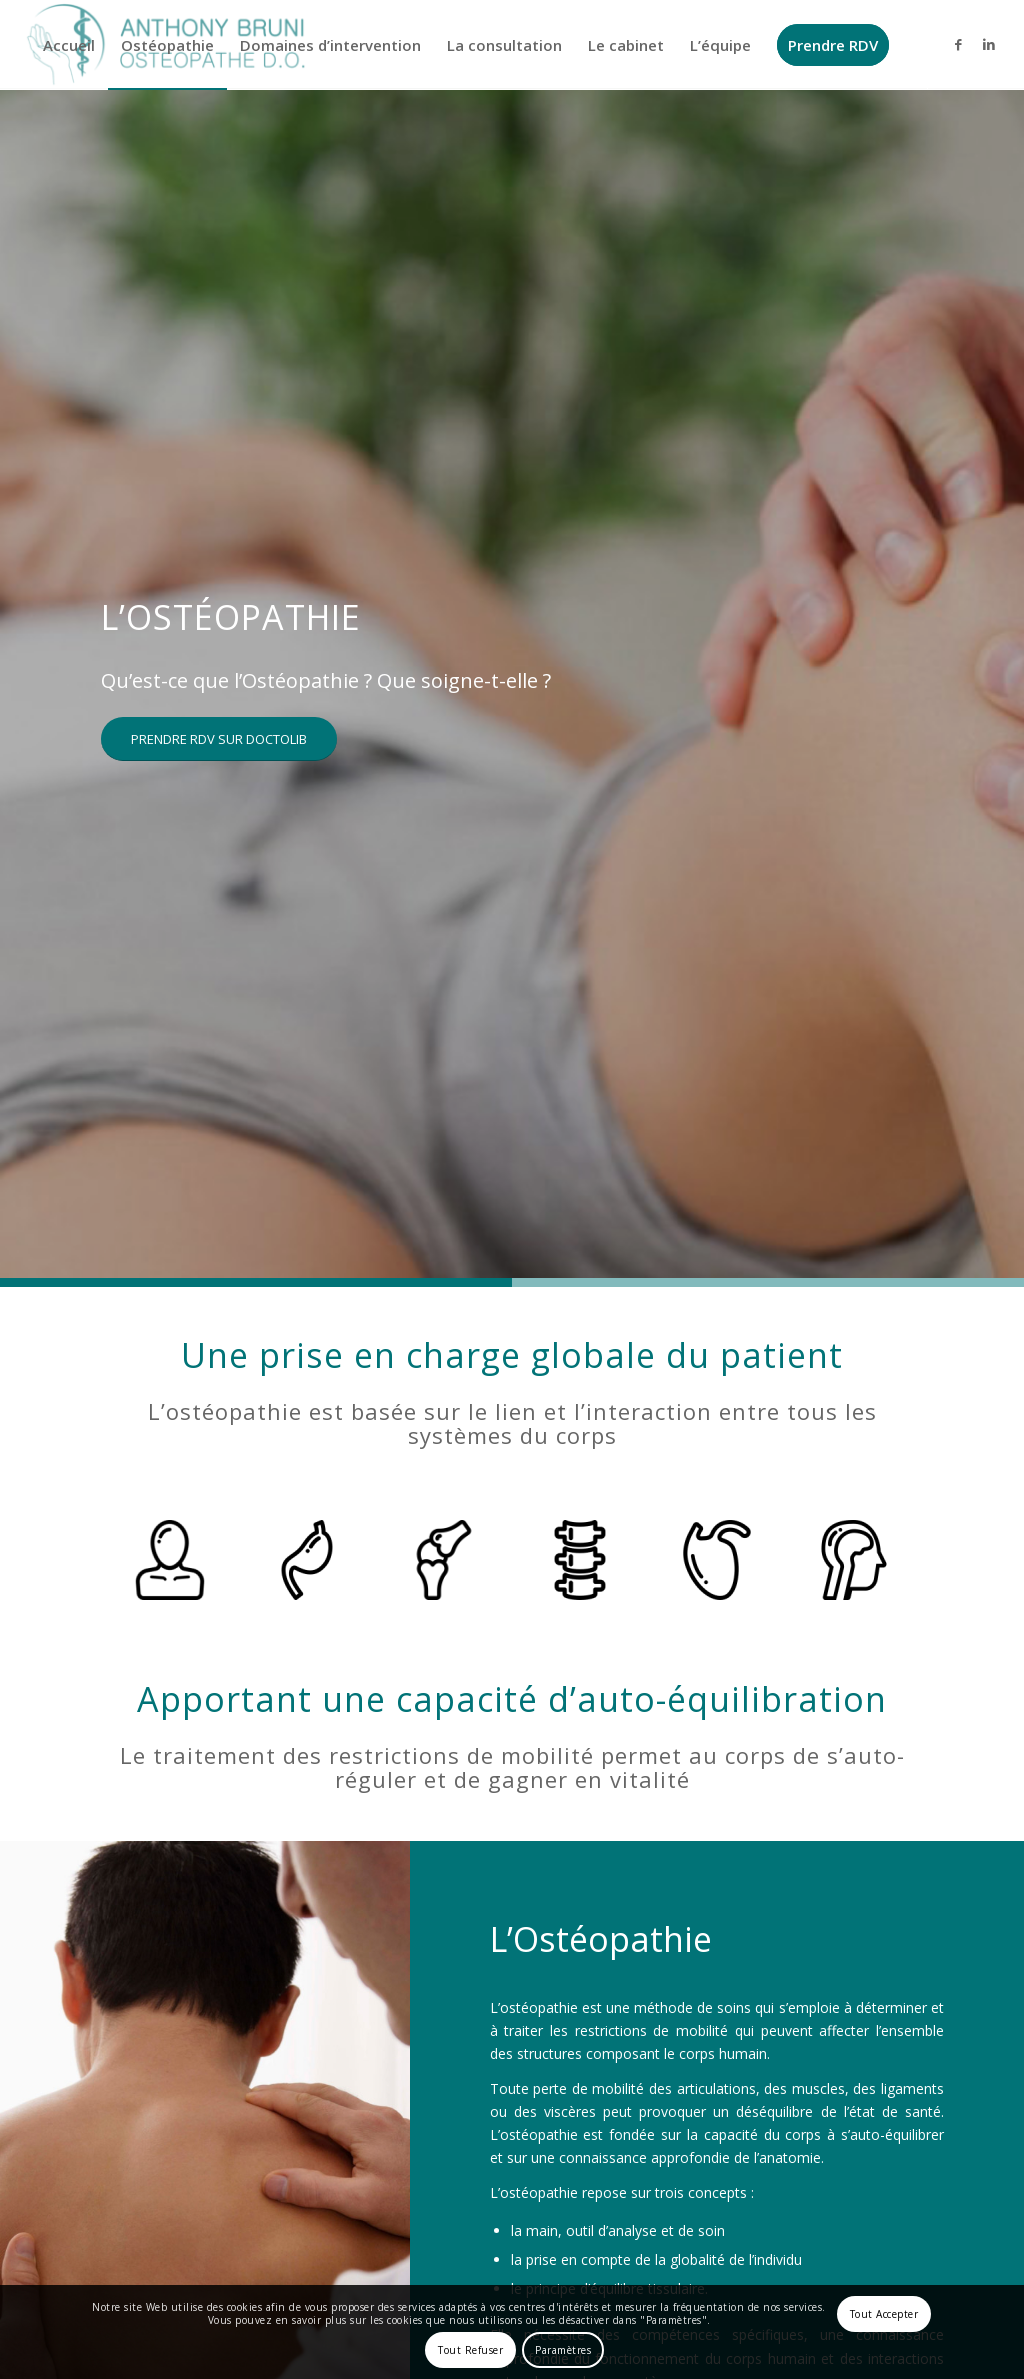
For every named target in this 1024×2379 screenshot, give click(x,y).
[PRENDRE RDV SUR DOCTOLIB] (219, 739)
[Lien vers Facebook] (959, 44)
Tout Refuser (470, 2350)
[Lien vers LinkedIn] (989, 44)
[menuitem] (69, 45)
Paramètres (563, 2350)
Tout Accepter (884, 2314)
